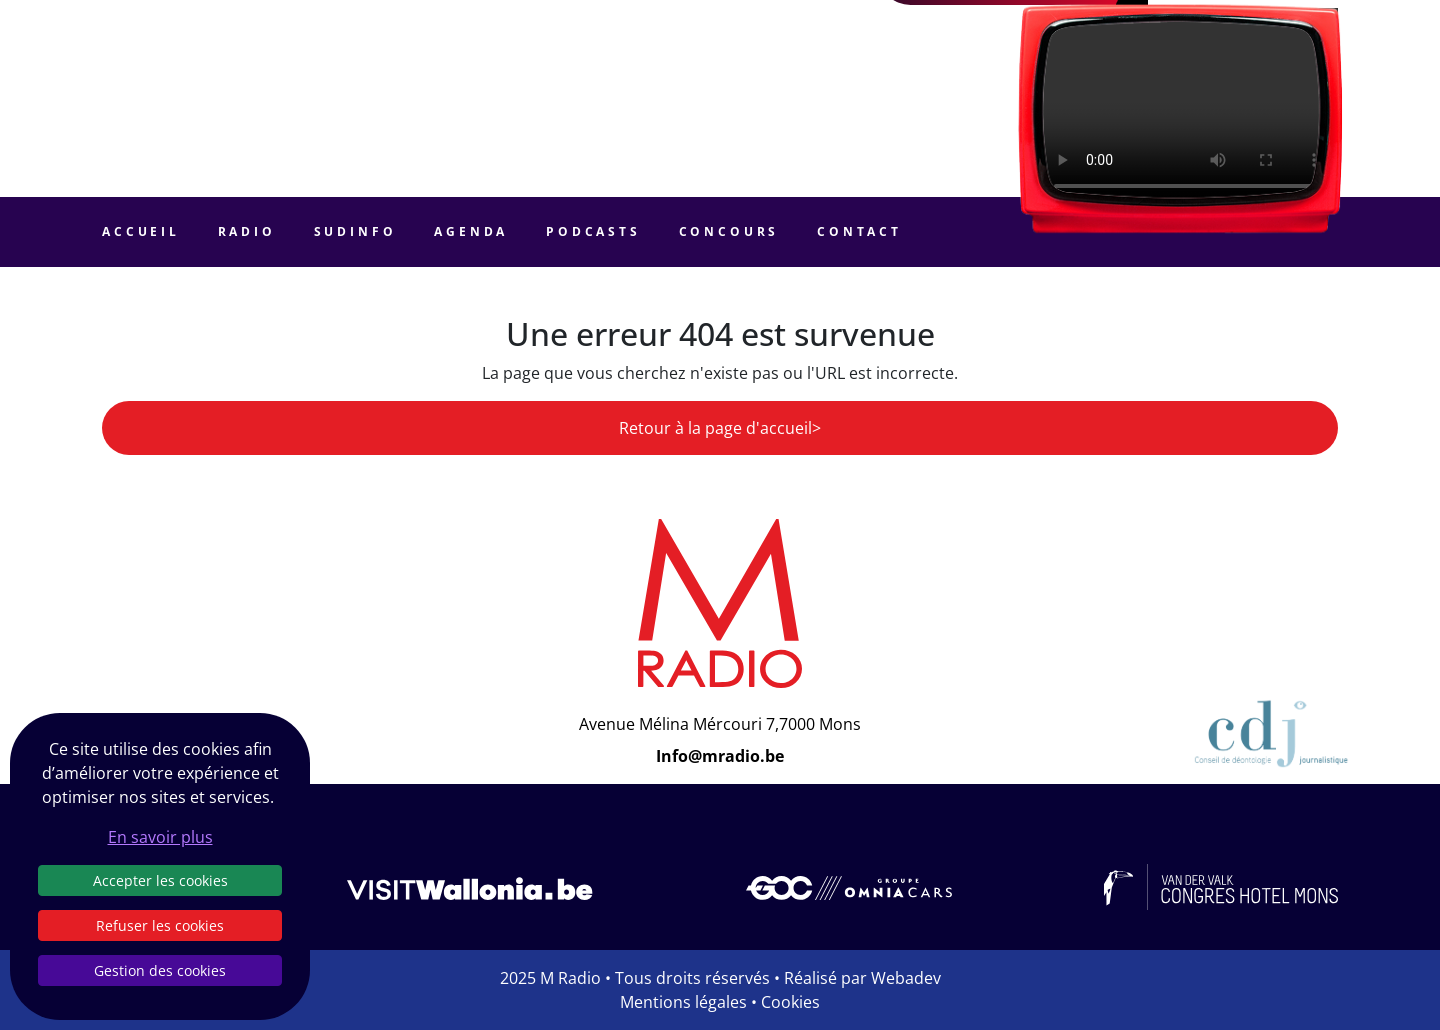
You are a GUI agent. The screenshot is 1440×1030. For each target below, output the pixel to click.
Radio (247, 231)
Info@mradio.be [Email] (720, 756)
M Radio (570, 978)
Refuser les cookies (160, 925)
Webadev (906, 978)
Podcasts (593, 231)
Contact (859, 231)
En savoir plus (160, 837)
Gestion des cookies (160, 970)
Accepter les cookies (160, 880)
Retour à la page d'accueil (715, 428)
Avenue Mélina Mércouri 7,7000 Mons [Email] (720, 724)
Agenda (471, 231)
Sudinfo (355, 231)
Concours (729, 231)
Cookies (790, 1002)
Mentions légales (683, 1002)
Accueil (141, 231)
